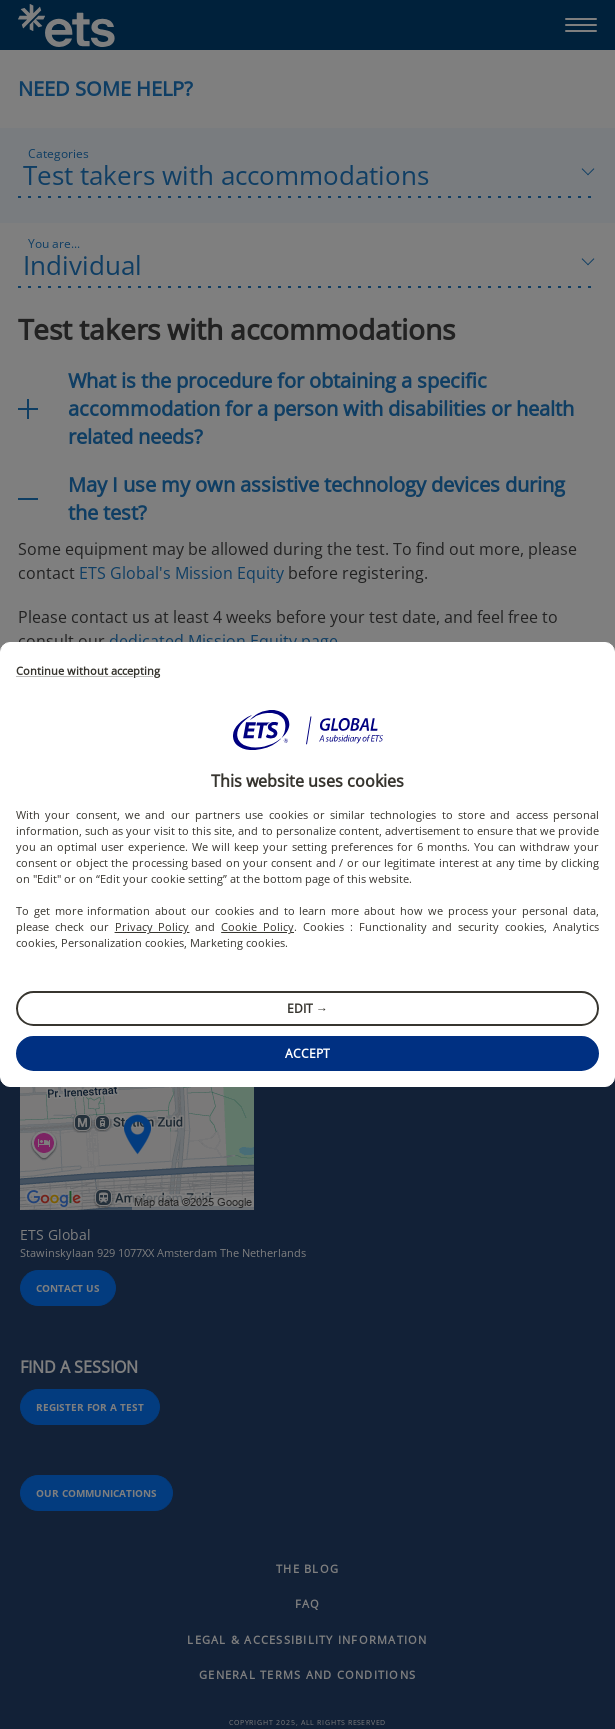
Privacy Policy (152, 926)
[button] (308, 730)
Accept (307, 1053)
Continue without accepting (88, 671)
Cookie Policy (257, 926)
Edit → (307, 1008)
